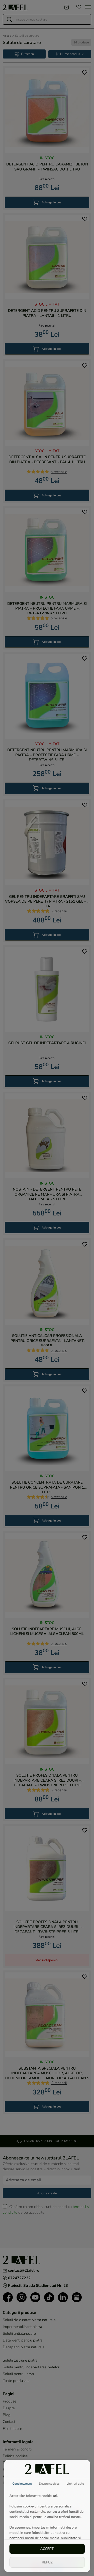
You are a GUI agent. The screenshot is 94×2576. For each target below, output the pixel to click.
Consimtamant (22, 2484)
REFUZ (47, 2562)
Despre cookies (49, 2484)
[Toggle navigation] (88, 7)
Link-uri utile (75, 2484)
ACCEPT (47, 2548)
